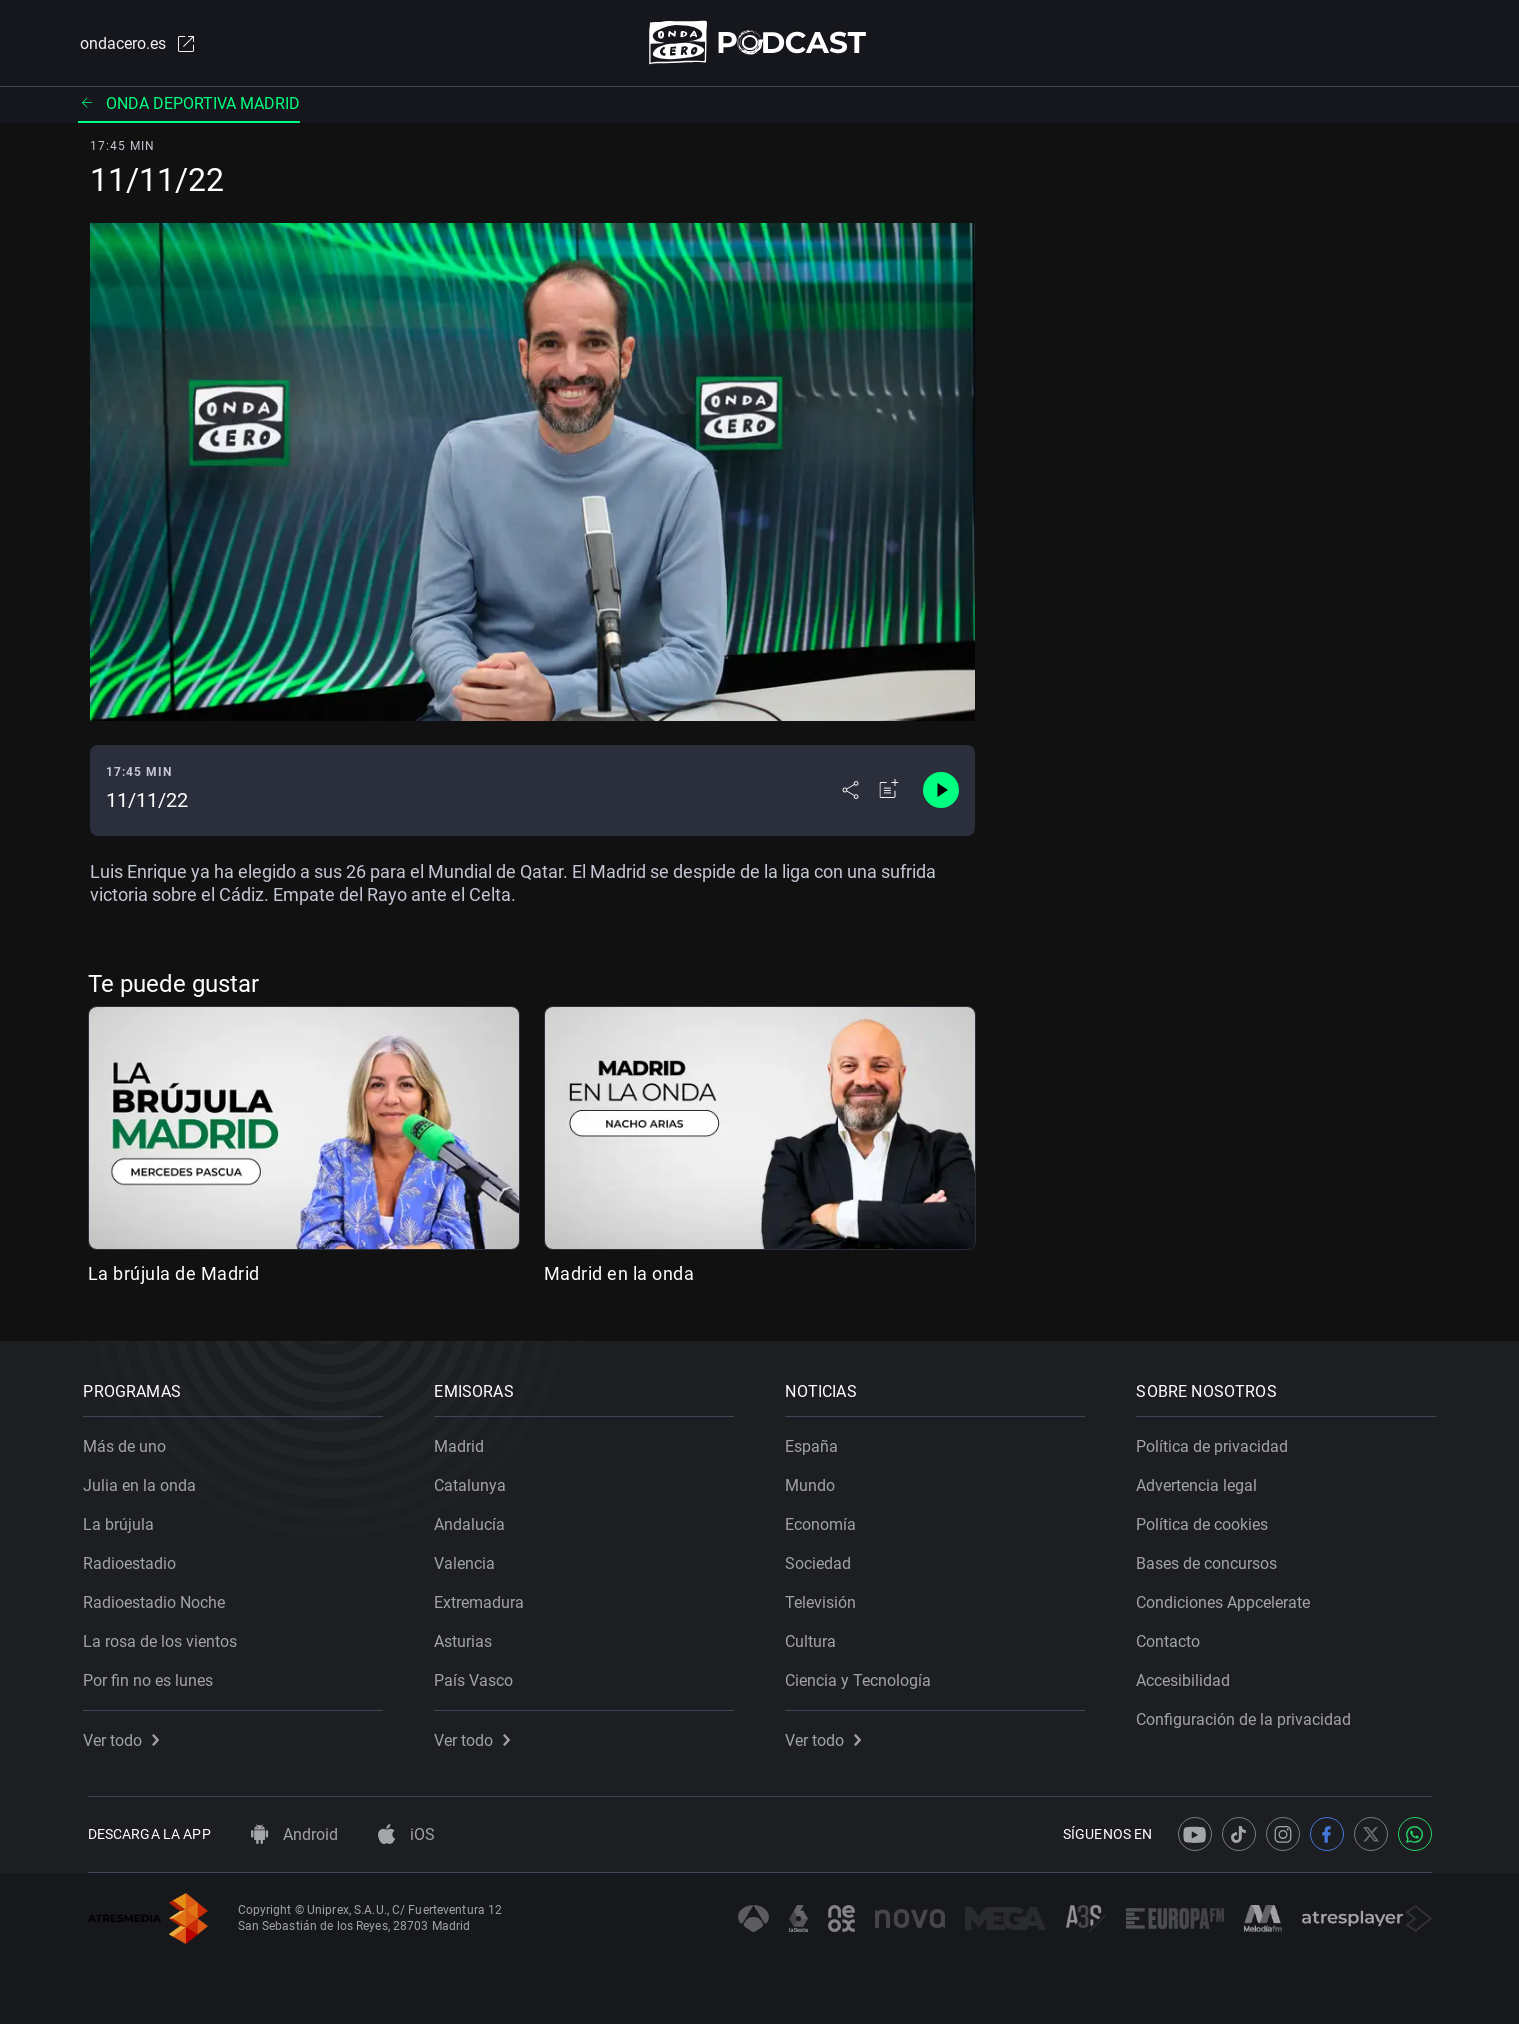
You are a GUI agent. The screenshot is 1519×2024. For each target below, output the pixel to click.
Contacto (1173, 1637)
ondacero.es (136, 44)
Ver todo (126, 1736)
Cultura (815, 1637)
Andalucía (474, 1520)
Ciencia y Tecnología (863, 1676)
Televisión (825, 1598)
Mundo (815, 1481)
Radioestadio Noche (159, 1598)
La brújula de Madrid (174, 1274)
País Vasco (478, 1676)
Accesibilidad (1188, 1676)
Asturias (468, 1637)
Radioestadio (134, 1559)
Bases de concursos (1211, 1559)
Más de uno (129, 1442)
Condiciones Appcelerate (1228, 1598)
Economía (825, 1520)
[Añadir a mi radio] (889, 792)
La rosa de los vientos (165, 1637)
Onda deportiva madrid (189, 104)
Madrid (464, 1442)
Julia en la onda (144, 1481)
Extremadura (484, 1598)
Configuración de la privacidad (1248, 1715)
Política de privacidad (1217, 1442)
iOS (406, 1834)
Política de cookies (1207, 1520)
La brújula (123, 1520)
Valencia (469, 1559)
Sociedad (823, 1559)
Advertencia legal (1201, 1481)
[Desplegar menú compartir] (850, 792)
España (816, 1442)
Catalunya (475, 1481)
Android (294, 1834)
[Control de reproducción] (941, 792)
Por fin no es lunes (153, 1676)
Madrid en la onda (619, 1274)
